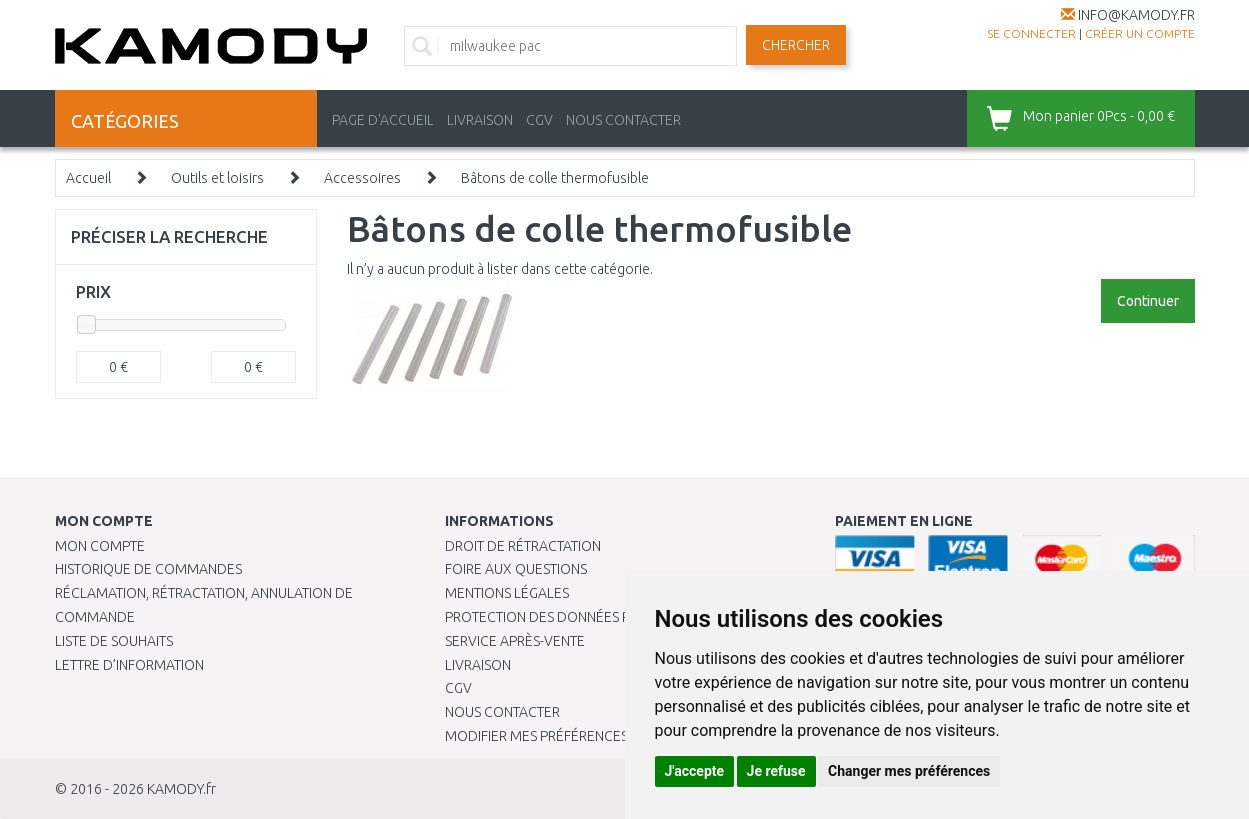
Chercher (796, 45)
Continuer (1148, 301)
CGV (539, 120)
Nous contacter (502, 712)
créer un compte (1140, 33)
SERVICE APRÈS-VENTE (515, 641)
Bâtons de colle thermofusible (555, 178)
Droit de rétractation (523, 546)
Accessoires (362, 178)
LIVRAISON (480, 120)
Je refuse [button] (776, 771)
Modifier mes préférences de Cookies (577, 736)
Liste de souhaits (114, 641)
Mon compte (100, 546)
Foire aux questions (516, 569)
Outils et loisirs (217, 178)
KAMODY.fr (181, 789)
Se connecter (1031, 33)
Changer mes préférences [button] (909, 771)
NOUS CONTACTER (623, 120)
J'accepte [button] (695, 771)
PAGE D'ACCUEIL (383, 120)
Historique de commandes (148, 569)
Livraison (478, 665)
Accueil (88, 178)
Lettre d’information (129, 665)
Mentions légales (507, 593)
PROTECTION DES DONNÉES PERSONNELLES (582, 617)
